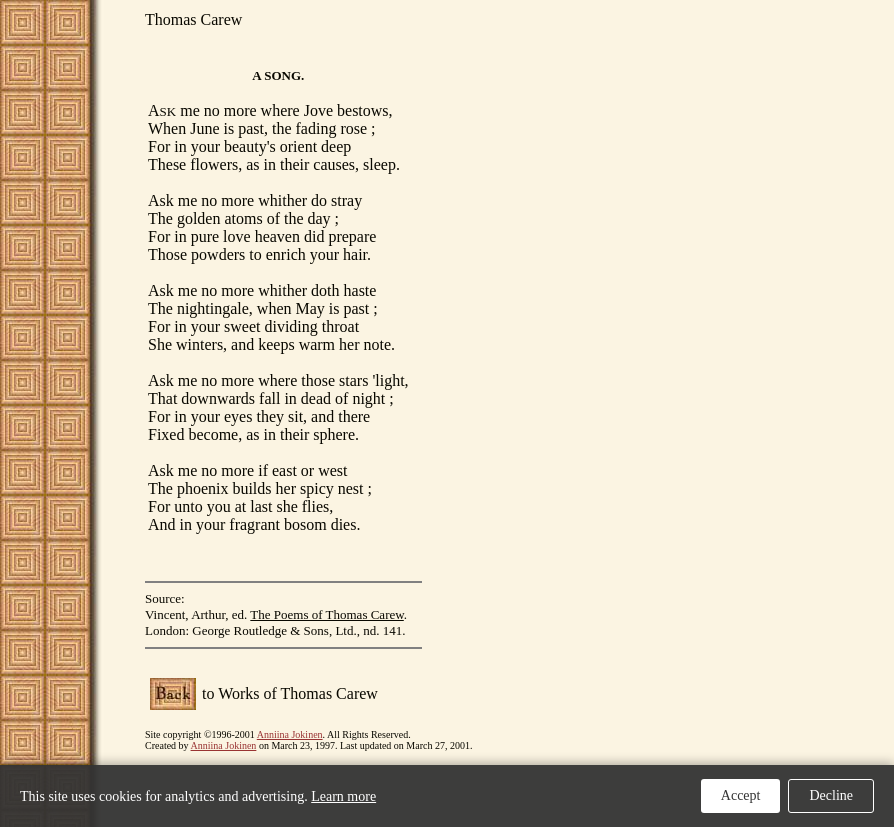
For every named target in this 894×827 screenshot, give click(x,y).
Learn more (343, 796)
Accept (741, 795)
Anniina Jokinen (290, 734)
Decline (831, 795)
